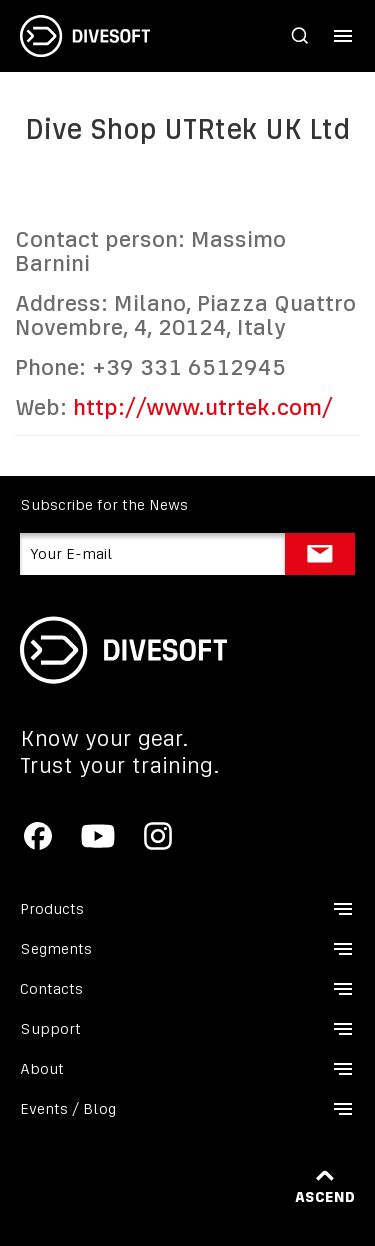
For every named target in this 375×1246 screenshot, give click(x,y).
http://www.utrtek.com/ (203, 407)
